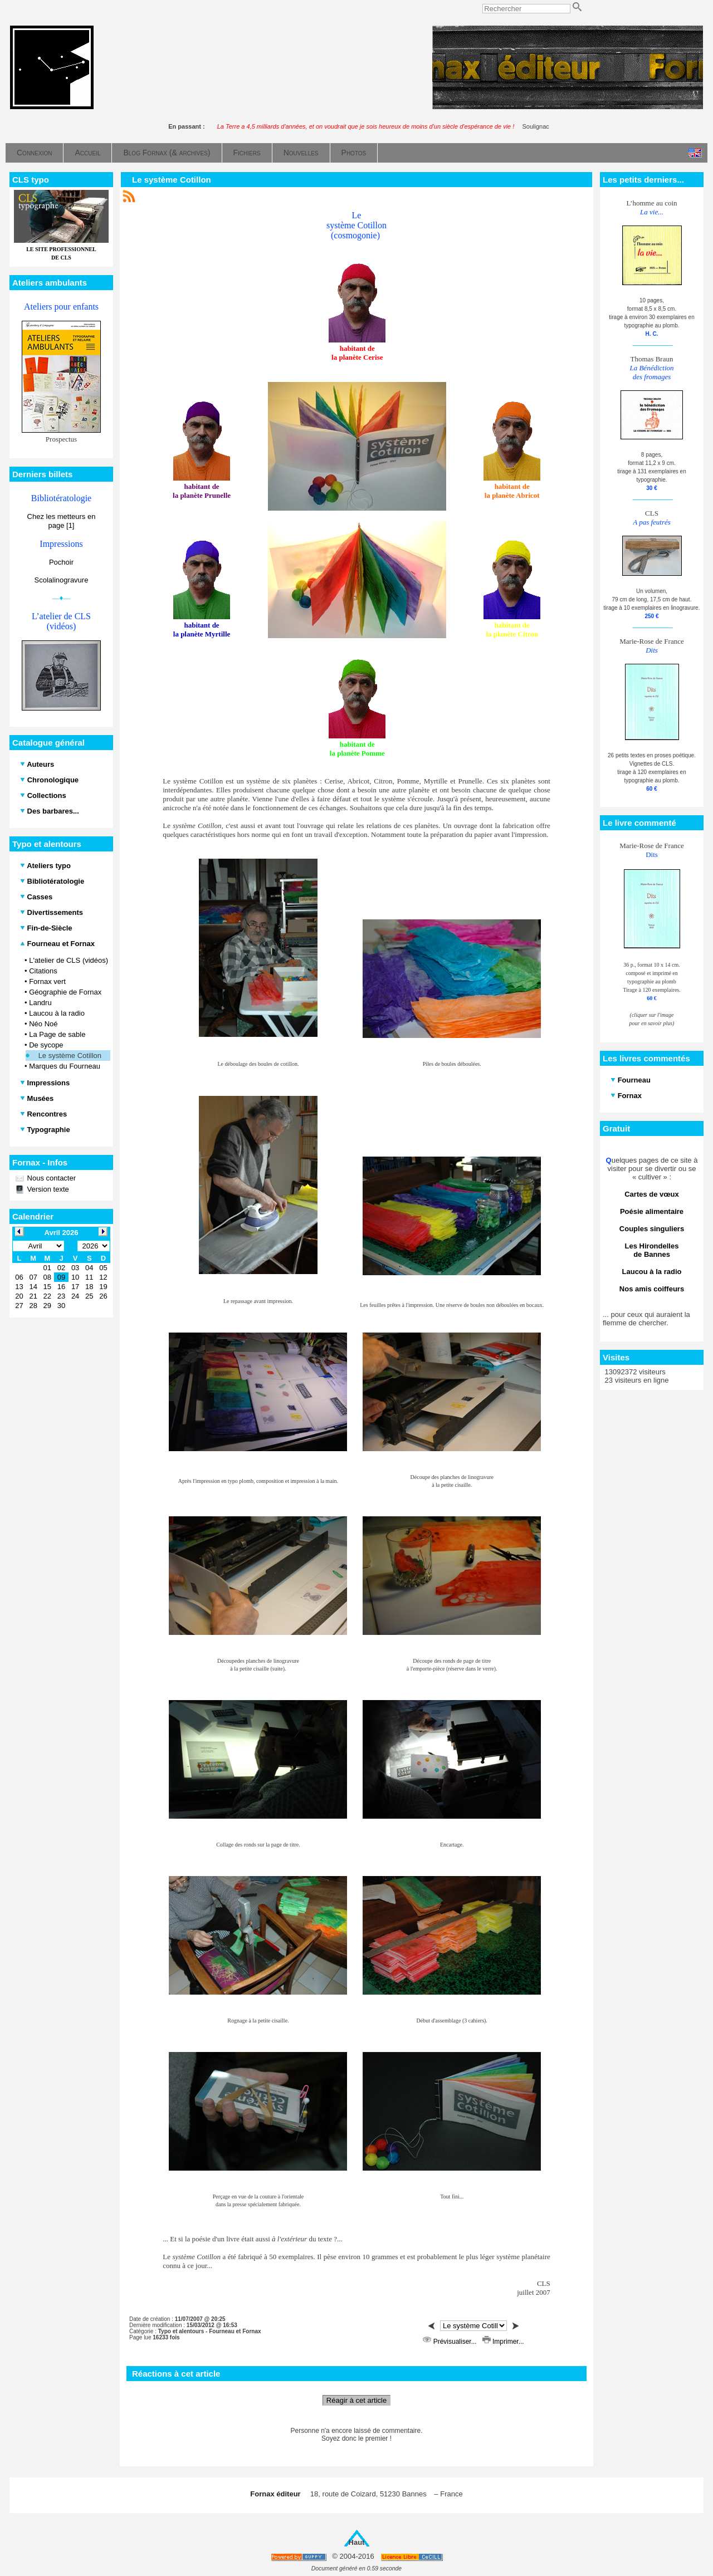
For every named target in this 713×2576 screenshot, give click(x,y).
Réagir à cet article (356, 2400)
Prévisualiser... (450, 2341)
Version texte (47, 1189)
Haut (357, 2542)
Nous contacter (50, 1178)
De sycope (46, 1045)
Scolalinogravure (62, 580)
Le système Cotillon (69, 1055)
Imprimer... (503, 2341)
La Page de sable (57, 1034)
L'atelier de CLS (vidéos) (68, 960)
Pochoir (61, 562)
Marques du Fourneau (64, 1066)
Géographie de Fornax (65, 992)
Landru (40, 1002)
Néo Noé (43, 1024)
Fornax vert (47, 981)
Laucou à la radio (57, 1013)
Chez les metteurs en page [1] (61, 521)
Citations (43, 971)
